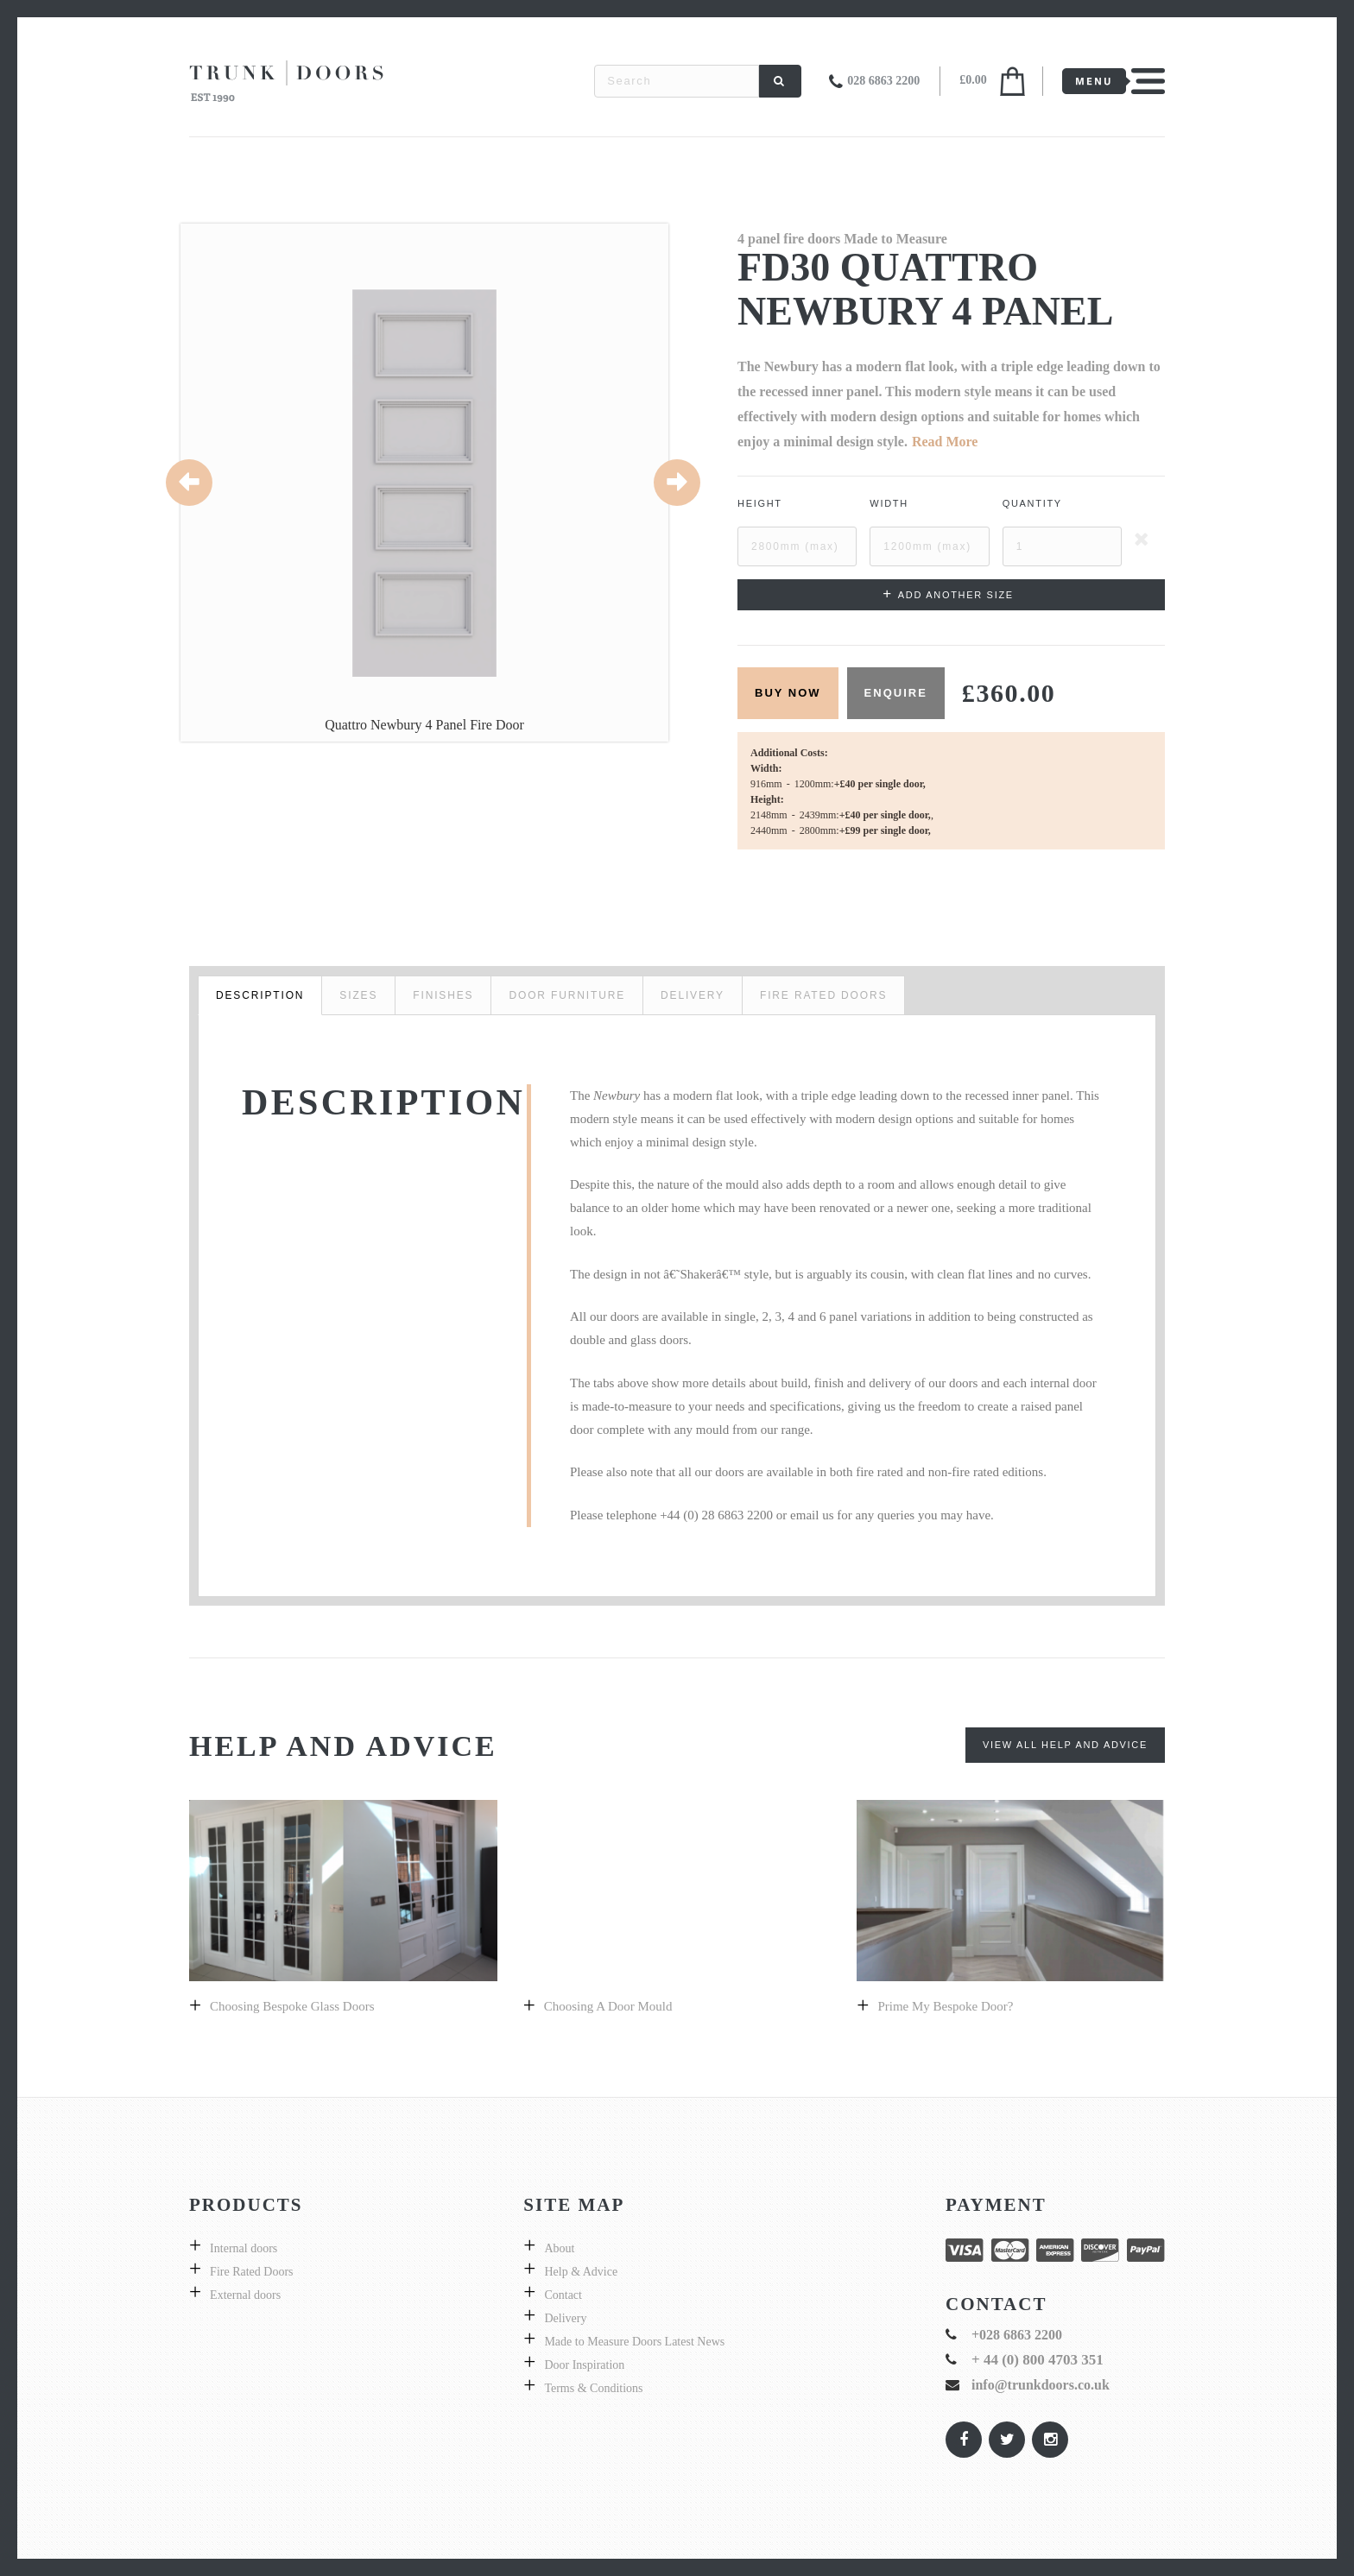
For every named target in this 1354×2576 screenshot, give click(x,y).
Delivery (565, 2318)
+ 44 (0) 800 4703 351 (1037, 2360)
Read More (945, 441)
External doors (245, 2295)
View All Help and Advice (1065, 1744)
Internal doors (243, 2248)
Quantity (1032, 503)
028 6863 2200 (883, 80)
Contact (563, 2295)
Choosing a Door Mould (608, 2006)
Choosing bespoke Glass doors (292, 2006)
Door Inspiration (584, 2364)
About (559, 2248)
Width (889, 503)
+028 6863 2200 (1016, 2334)
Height (759, 503)
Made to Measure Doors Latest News (634, 2341)
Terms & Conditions (593, 2388)
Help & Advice (580, 2271)
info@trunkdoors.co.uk (1040, 2384)
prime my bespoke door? (945, 2006)
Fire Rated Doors (251, 2271)
